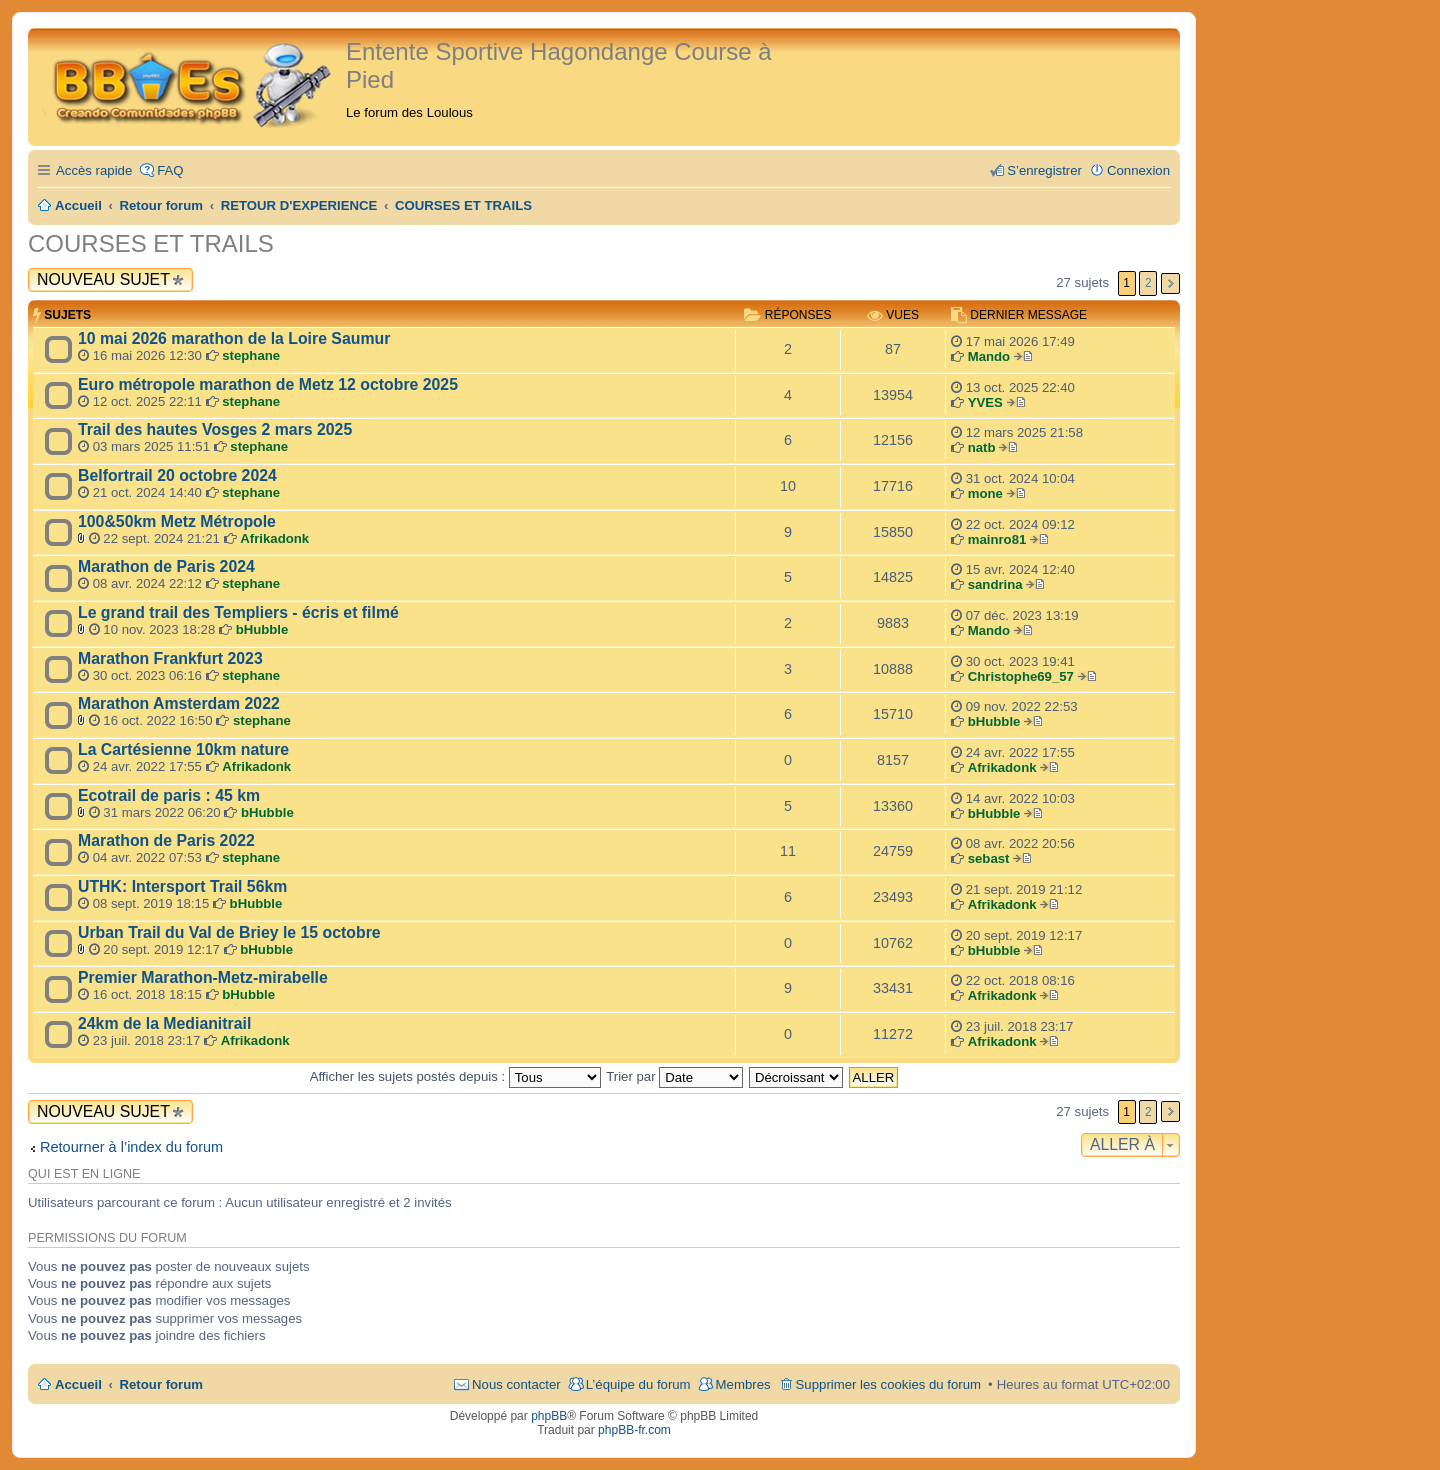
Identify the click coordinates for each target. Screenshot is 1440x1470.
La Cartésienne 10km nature (183, 749)
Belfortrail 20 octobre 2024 (177, 475)
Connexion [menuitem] (1138, 170)
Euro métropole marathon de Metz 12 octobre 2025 (268, 384)
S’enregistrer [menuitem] (1044, 170)
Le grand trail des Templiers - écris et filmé (238, 612)
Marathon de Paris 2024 (166, 566)
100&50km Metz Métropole (177, 521)
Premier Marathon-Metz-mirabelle (203, 977)
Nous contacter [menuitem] (516, 1384)
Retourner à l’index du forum (131, 1147)
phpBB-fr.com (634, 1430)
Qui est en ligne (84, 1174)
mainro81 (997, 539)
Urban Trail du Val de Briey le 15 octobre (229, 932)
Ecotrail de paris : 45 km (169, 795)
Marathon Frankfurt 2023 (170, 658)
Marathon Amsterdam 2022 (179, 703)
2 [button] (1148, 283)
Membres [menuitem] (743, 1384)
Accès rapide (94, 170)
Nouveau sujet (103, 279)
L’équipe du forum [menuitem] (638, 1384)
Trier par (674, 1076)
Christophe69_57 (1021, 676)
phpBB (549, 1416)
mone (985, 493)
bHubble (262, 629)
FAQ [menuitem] (170, 170)
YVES (985, 402)
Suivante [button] (1170, 283)
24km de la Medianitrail (164, 1023)
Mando (989, 356)
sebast (989, 858)
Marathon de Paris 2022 (166, 840)
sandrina (995, 584)
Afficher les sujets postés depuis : (455, 1076)
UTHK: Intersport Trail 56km (182, 886)
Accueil (78, 1384)
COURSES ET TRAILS (151, 243)
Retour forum (162, 1384)
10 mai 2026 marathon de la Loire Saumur (234, 338)
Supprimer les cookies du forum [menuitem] (888, 1384)
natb (982, 447)
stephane (251, 355)
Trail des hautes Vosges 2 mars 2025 (215, 429)
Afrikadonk (274, 538)
